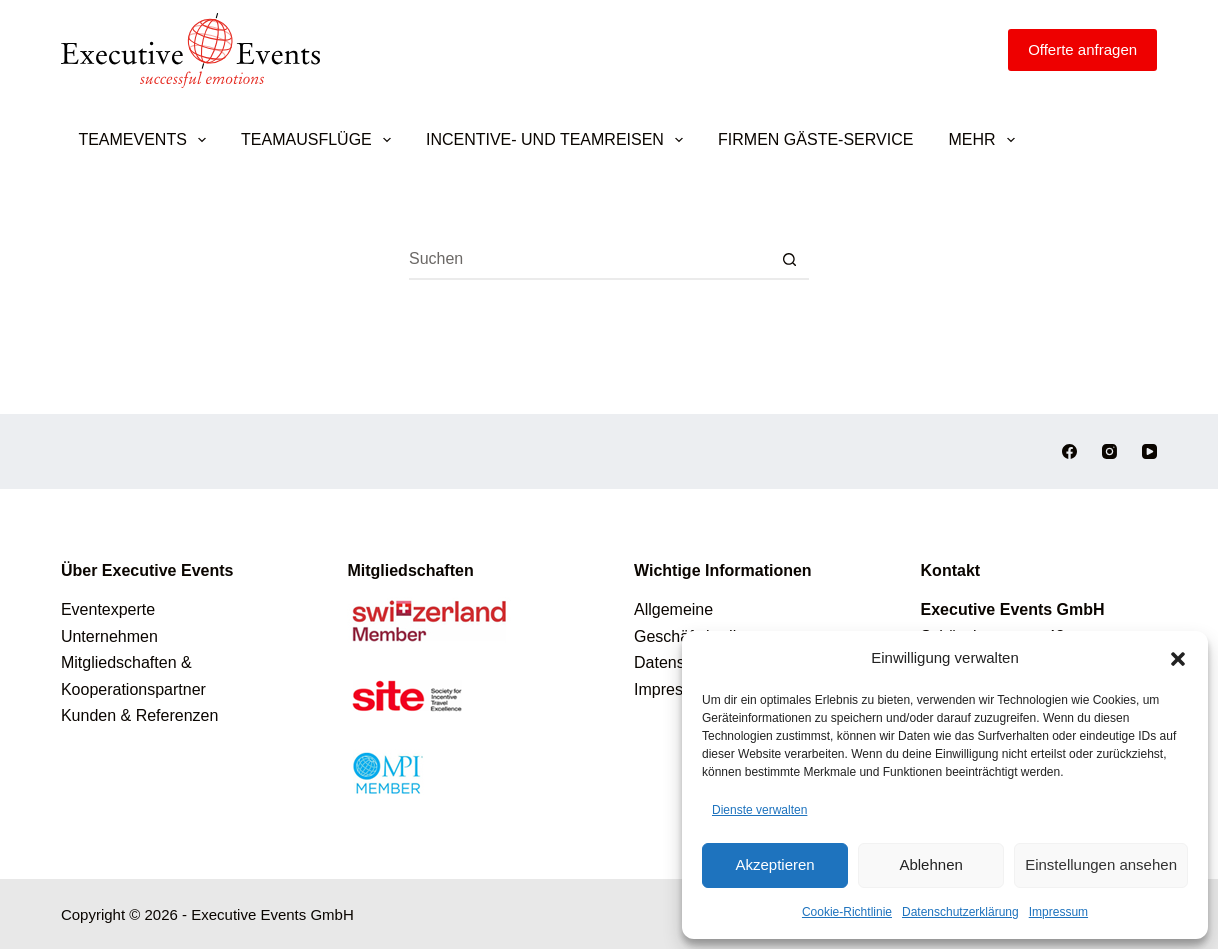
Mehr (985, 140)
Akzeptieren (774, 864)
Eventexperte (108, 609)
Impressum (1058, 912)
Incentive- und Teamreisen (558, 140)
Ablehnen (930, 864)
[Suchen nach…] (589, 260)
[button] (1178, 659)
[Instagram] (1109, 451)
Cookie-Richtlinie (847, 912)
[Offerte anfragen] (1082, 50)
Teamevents (146, 140)
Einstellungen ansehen (1101, 864)
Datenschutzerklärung (960, 912)
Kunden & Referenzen (139, 715)
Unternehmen (109, 636)
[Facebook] (1069, 451)
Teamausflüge (320, 140)
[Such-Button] (789, 260)
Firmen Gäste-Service (815, 139)
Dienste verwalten (759, 810)
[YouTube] (1149, 451)
